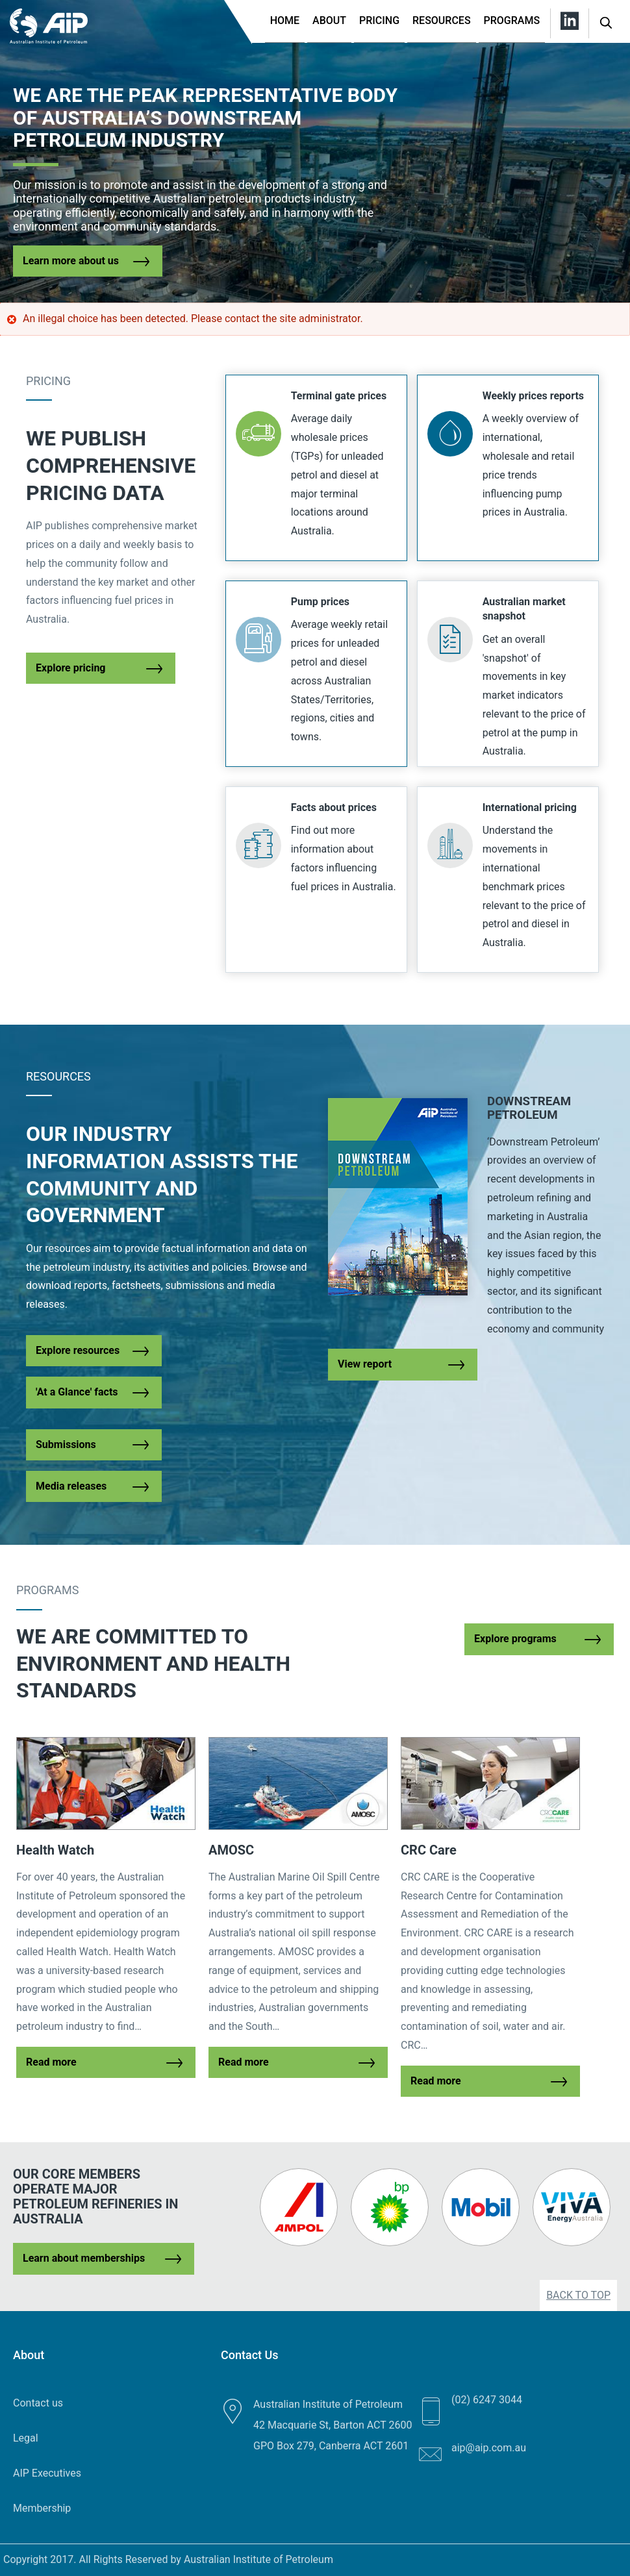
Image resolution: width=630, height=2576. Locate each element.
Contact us (38, 2403)
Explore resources (78, 1350)
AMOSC (231, 1850)
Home (284, 20)
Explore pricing (71, 668)
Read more (51, 2062)
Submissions (66, 1444)
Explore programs (515, 1638)
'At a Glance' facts (77, 1392)
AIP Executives (47, 2473)
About (329, 20)
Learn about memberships (84, 2258)
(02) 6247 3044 (486, 2400)
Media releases (71, 1486)
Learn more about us (71, 261)
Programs (512, 20)
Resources (441, 20)
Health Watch (55, 1850)
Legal (25, 2438)
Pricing (379, 20)
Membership (42, 2508)
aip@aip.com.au (488, 2448)
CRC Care (429, 1850)
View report (365, 1364)
